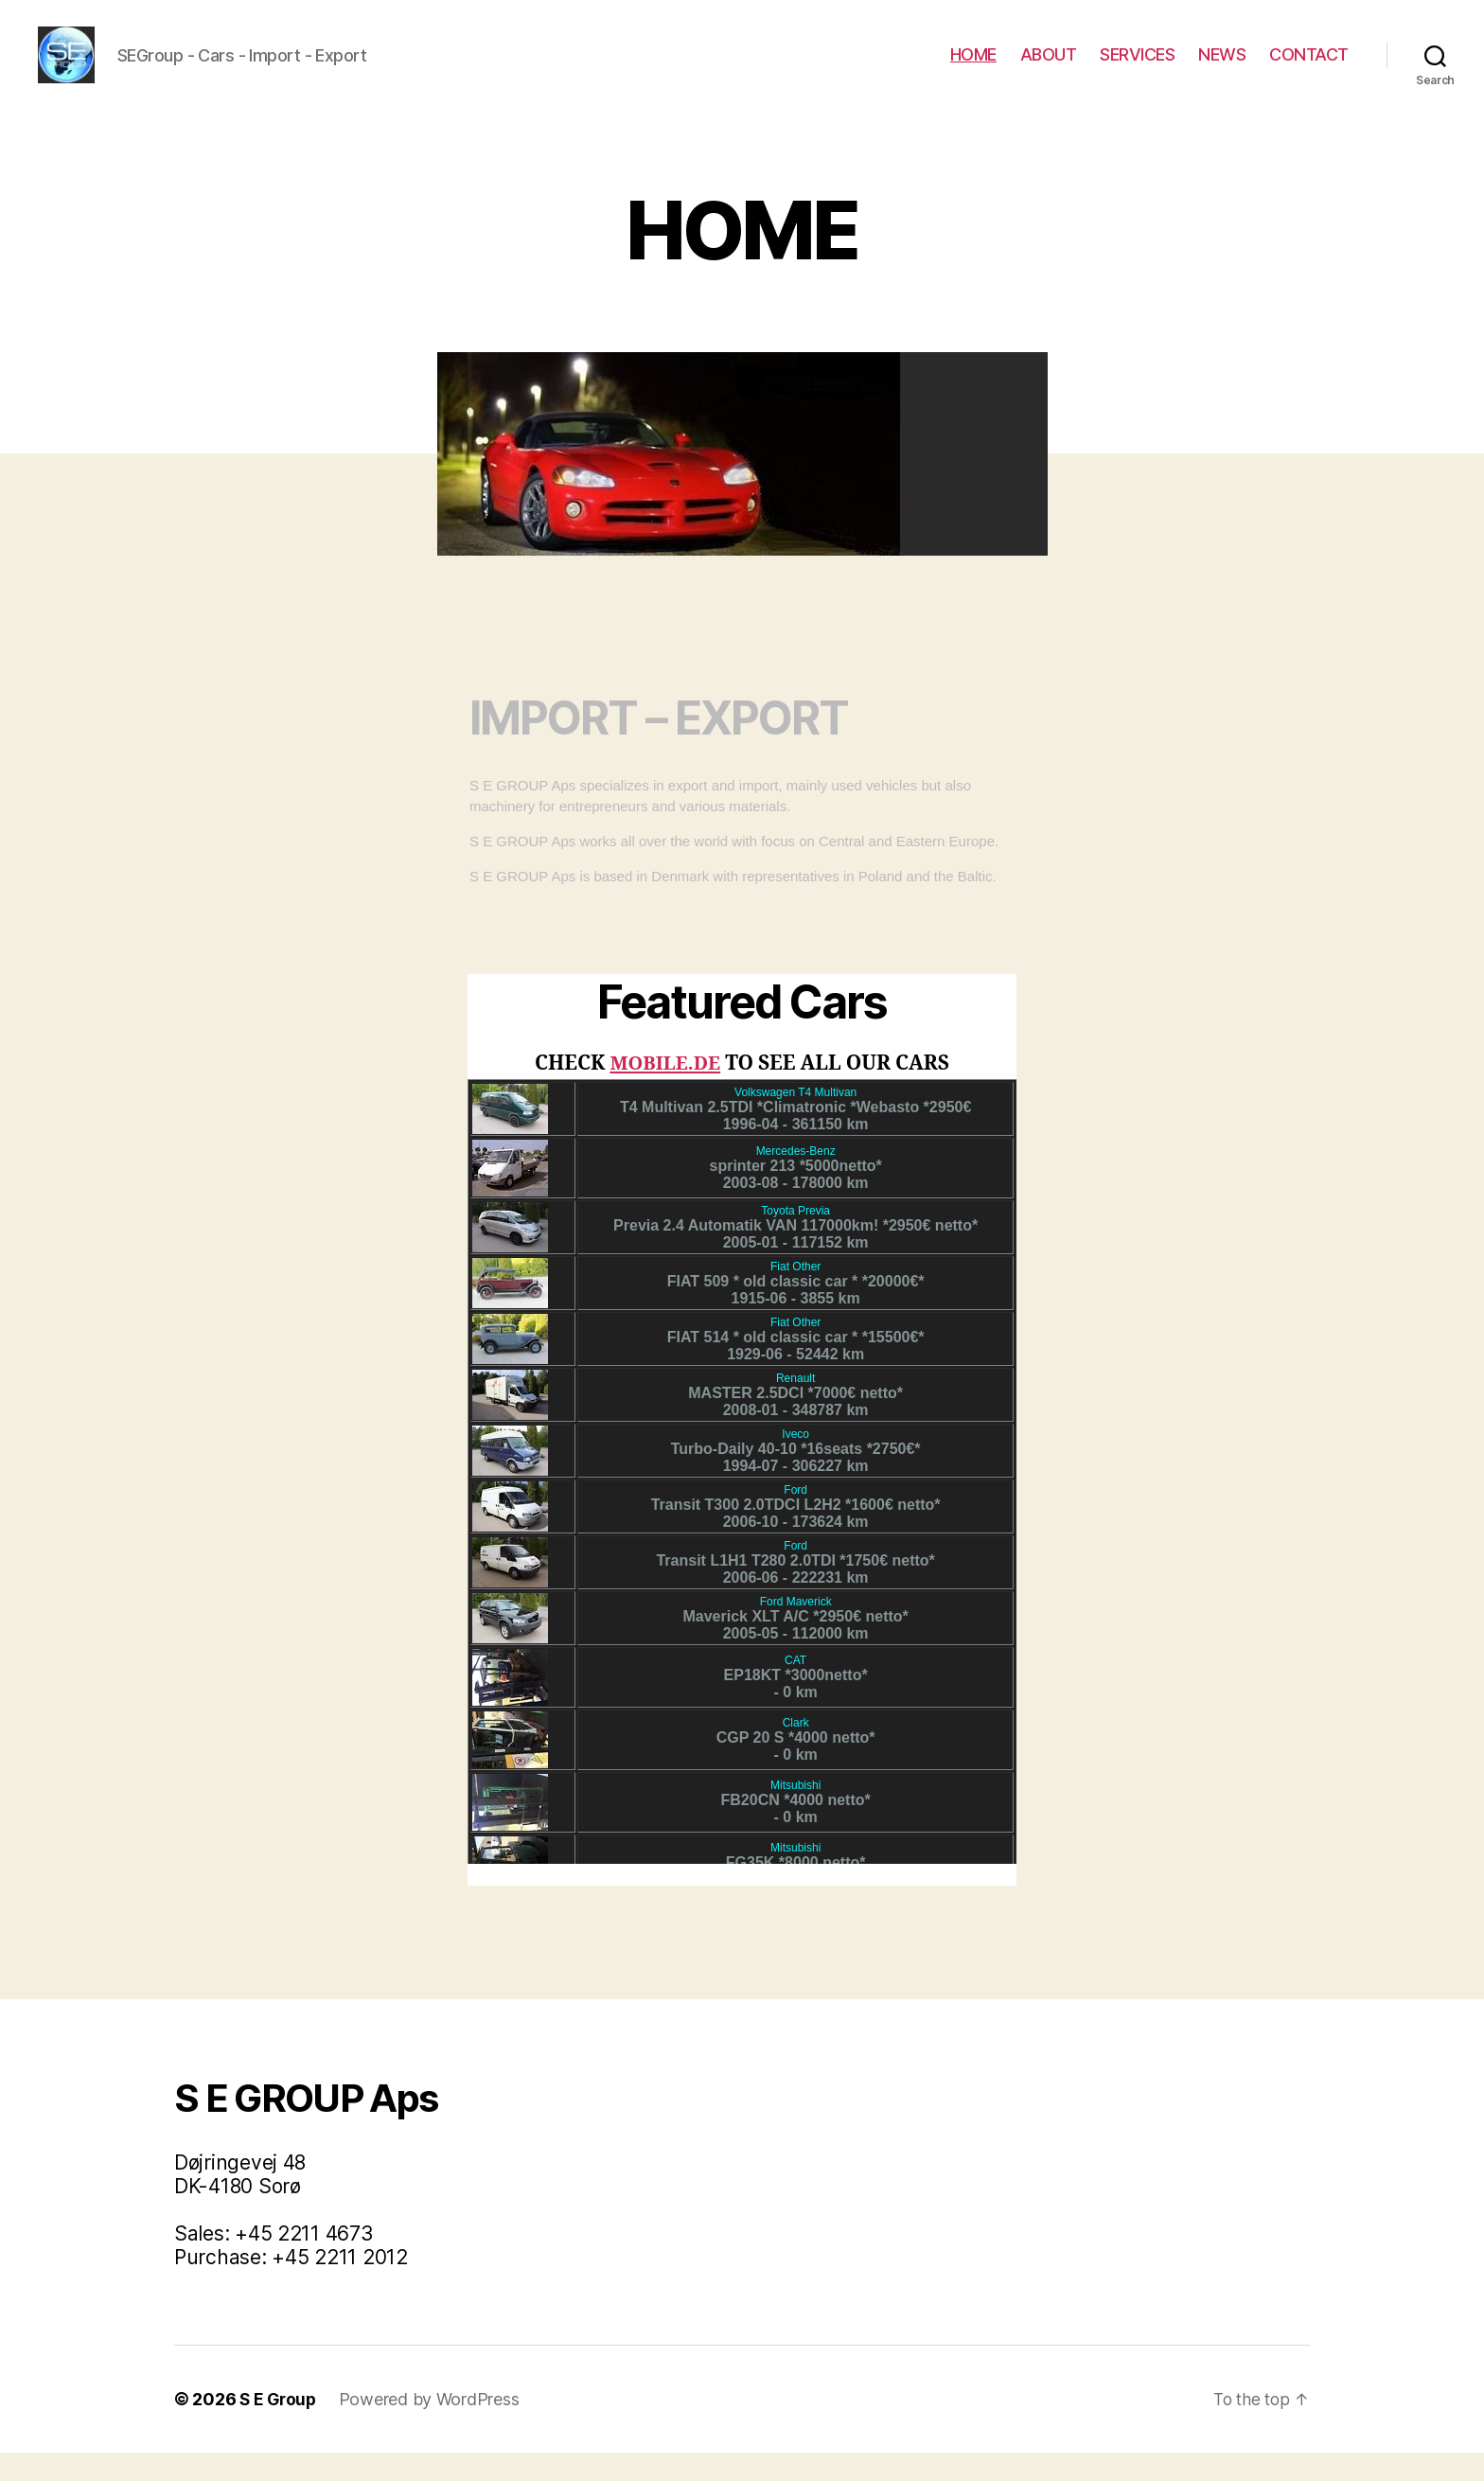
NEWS (1222, 69)
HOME (973, 69)
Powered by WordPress (433, 2427)
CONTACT (1309, 69)
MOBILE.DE (666, 1092)
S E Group (279, 2427)
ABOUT (1048, 69)
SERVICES (1137, 69)
